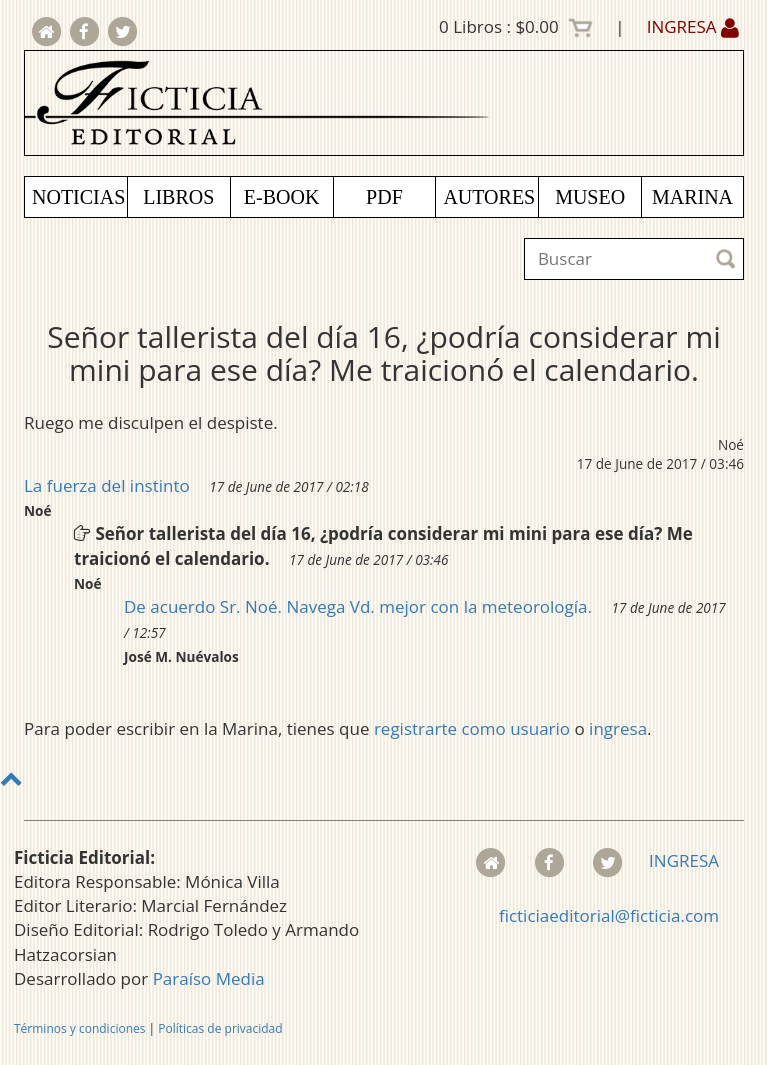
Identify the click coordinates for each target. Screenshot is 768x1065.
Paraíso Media (209, 978)
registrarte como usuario (472, 728)
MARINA (692, 197)
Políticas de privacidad (220, 1028)
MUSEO (590, 197)
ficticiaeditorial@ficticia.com (609, 915)
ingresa (618, 728)
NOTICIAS (78, 197)
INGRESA (693, 26)
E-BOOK (282, 197)
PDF (384, 197)
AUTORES (489, 197)
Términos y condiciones (79, 1028)
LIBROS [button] (178, 197)
